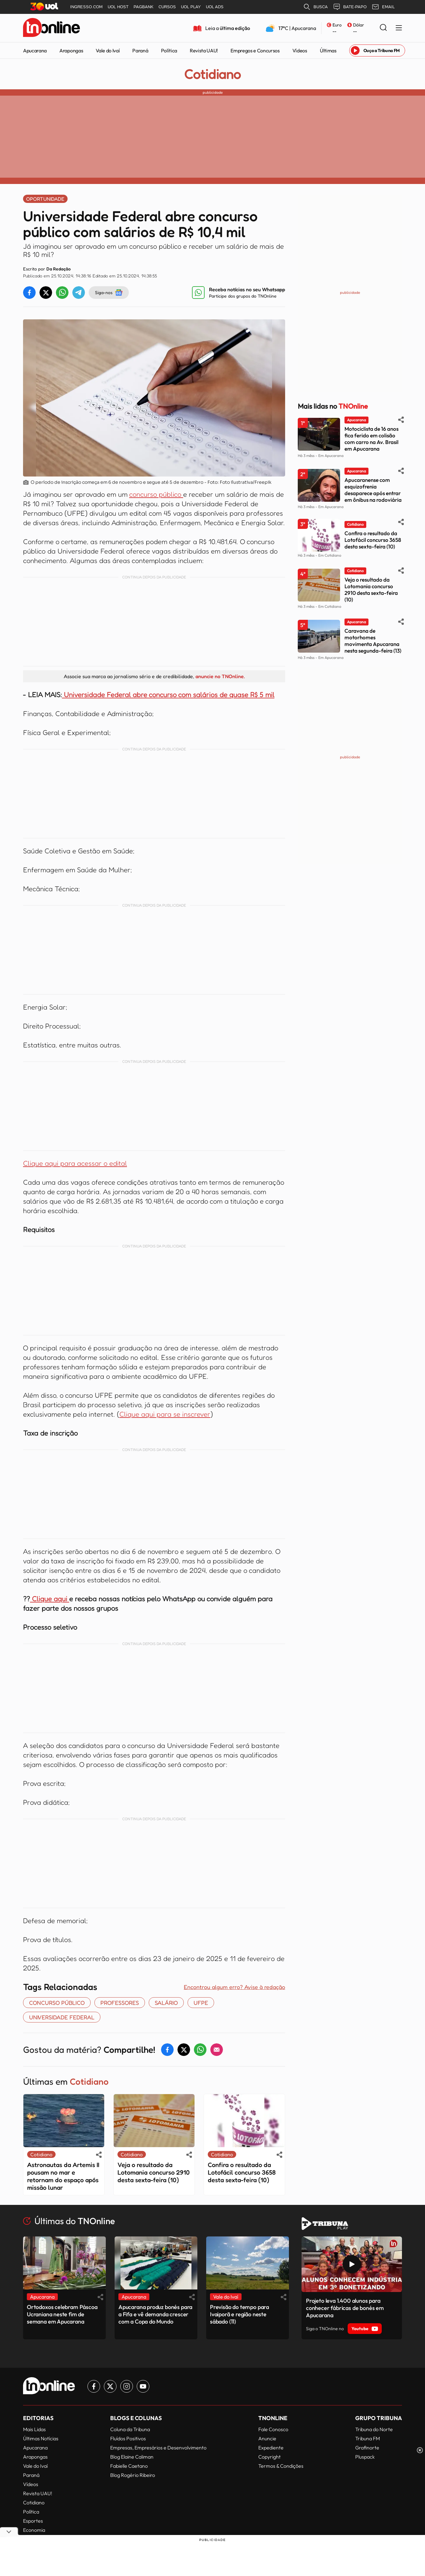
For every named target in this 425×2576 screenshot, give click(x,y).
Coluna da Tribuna (130, 2429)
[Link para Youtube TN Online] (143, 2386)
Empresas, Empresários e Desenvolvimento (158, 2447)
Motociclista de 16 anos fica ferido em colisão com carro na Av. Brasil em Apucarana (371, 438)
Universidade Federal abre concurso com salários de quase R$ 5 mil (169, 694)
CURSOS (167, 6)
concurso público (156, 494)
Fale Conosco (273, 2429)
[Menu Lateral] (399, 28)
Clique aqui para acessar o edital (75, 1163)
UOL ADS (215, 6)
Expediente (271, 2447)
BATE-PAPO (350, 7)
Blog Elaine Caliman (131, 2457)
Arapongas (71, 50)
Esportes (33, 2521)
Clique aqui (49, 1599)
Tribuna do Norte (374, 2429)
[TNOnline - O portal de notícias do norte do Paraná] (51, 28)
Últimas (328, 50)
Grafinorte (367, 2447)
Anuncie (267, 2438)
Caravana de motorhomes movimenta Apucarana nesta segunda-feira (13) (372, 640)
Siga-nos (109, 292)
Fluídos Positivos (128, 2438)
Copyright (269, 2457)
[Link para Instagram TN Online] (126, 2386)
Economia (34, 2530)
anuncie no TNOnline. (220, 676)
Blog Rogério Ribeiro (132, 2475)
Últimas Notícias (40, 2438)
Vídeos (299, 50)
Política (169, 50)
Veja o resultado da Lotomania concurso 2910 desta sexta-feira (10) (153, 2172)
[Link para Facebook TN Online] (93, 2386)
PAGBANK (143, 6)
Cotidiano (212, 74)
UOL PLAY (191, 6)
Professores (119, 2002)
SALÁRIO (166, 2002)
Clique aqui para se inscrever (164, 1414)
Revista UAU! (204, 50)
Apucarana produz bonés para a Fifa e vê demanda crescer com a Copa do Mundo (155, 2314)
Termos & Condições (280, 2466)
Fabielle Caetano (129, 2466)
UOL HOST (118, 6)
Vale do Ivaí (108, 50)
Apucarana (35, 50)
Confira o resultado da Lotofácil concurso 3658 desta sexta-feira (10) (242, 2172)
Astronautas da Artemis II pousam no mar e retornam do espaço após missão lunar (63, 2176)
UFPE (201, 2002)
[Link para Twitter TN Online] (110, 2386)
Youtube (364, 2328)
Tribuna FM (367, 2438)
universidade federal (61, 2017)
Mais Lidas (34, 2429)
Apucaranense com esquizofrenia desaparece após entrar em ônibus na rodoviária (373, 490)
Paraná (140, 50)
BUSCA (315, 7)
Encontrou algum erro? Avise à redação (234, 1987)
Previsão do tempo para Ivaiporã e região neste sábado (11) (239, 2314)
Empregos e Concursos (255, 50)
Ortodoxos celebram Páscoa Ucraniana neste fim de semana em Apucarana (62, 2314)
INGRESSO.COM (86, 6)
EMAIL (383, 7)
